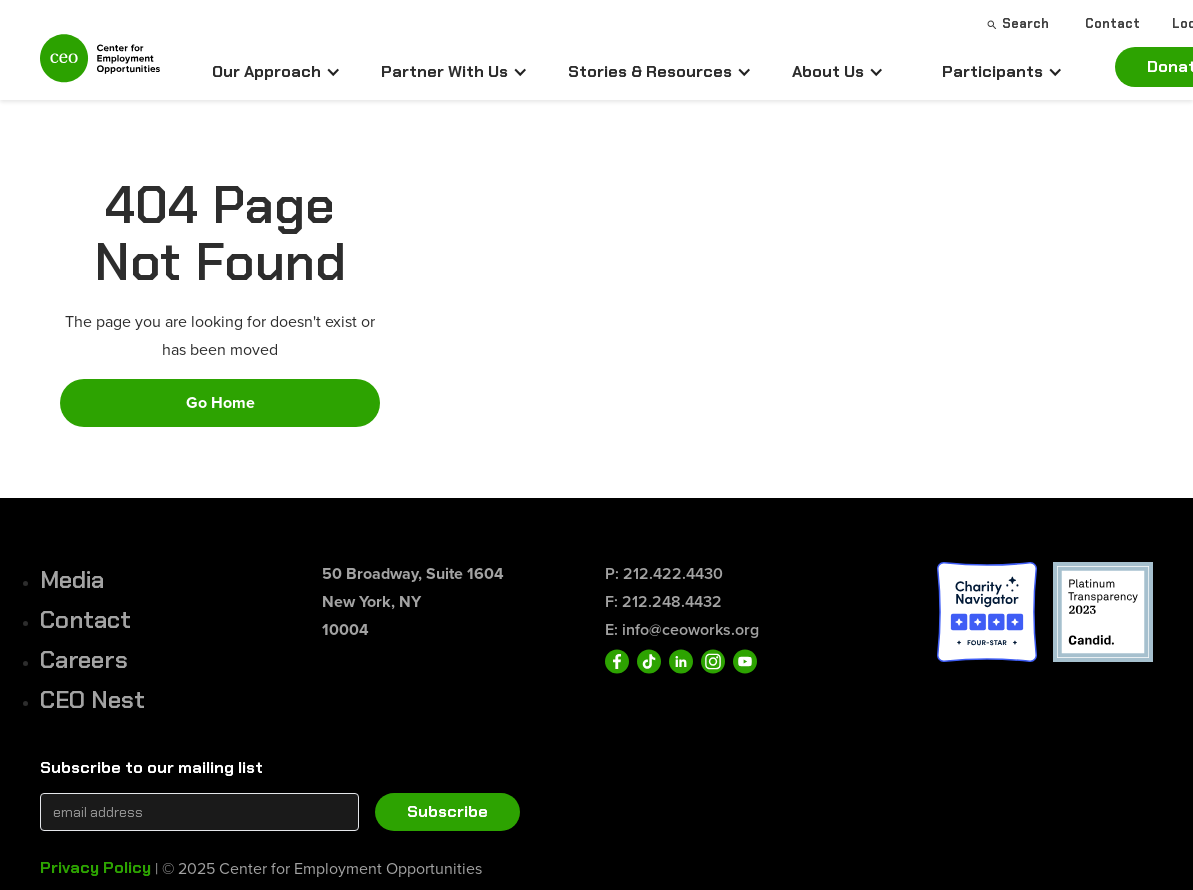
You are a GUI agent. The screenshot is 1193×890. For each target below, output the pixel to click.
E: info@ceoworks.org (682, 629)
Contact (85, 619)
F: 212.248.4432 (663, 601)
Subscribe (447, 811)
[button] (276, 72)
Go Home (220, 402)
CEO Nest (92, 699)
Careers (84, 659)
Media (72, 579)
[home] (100, 66)
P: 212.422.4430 (664, 573)
